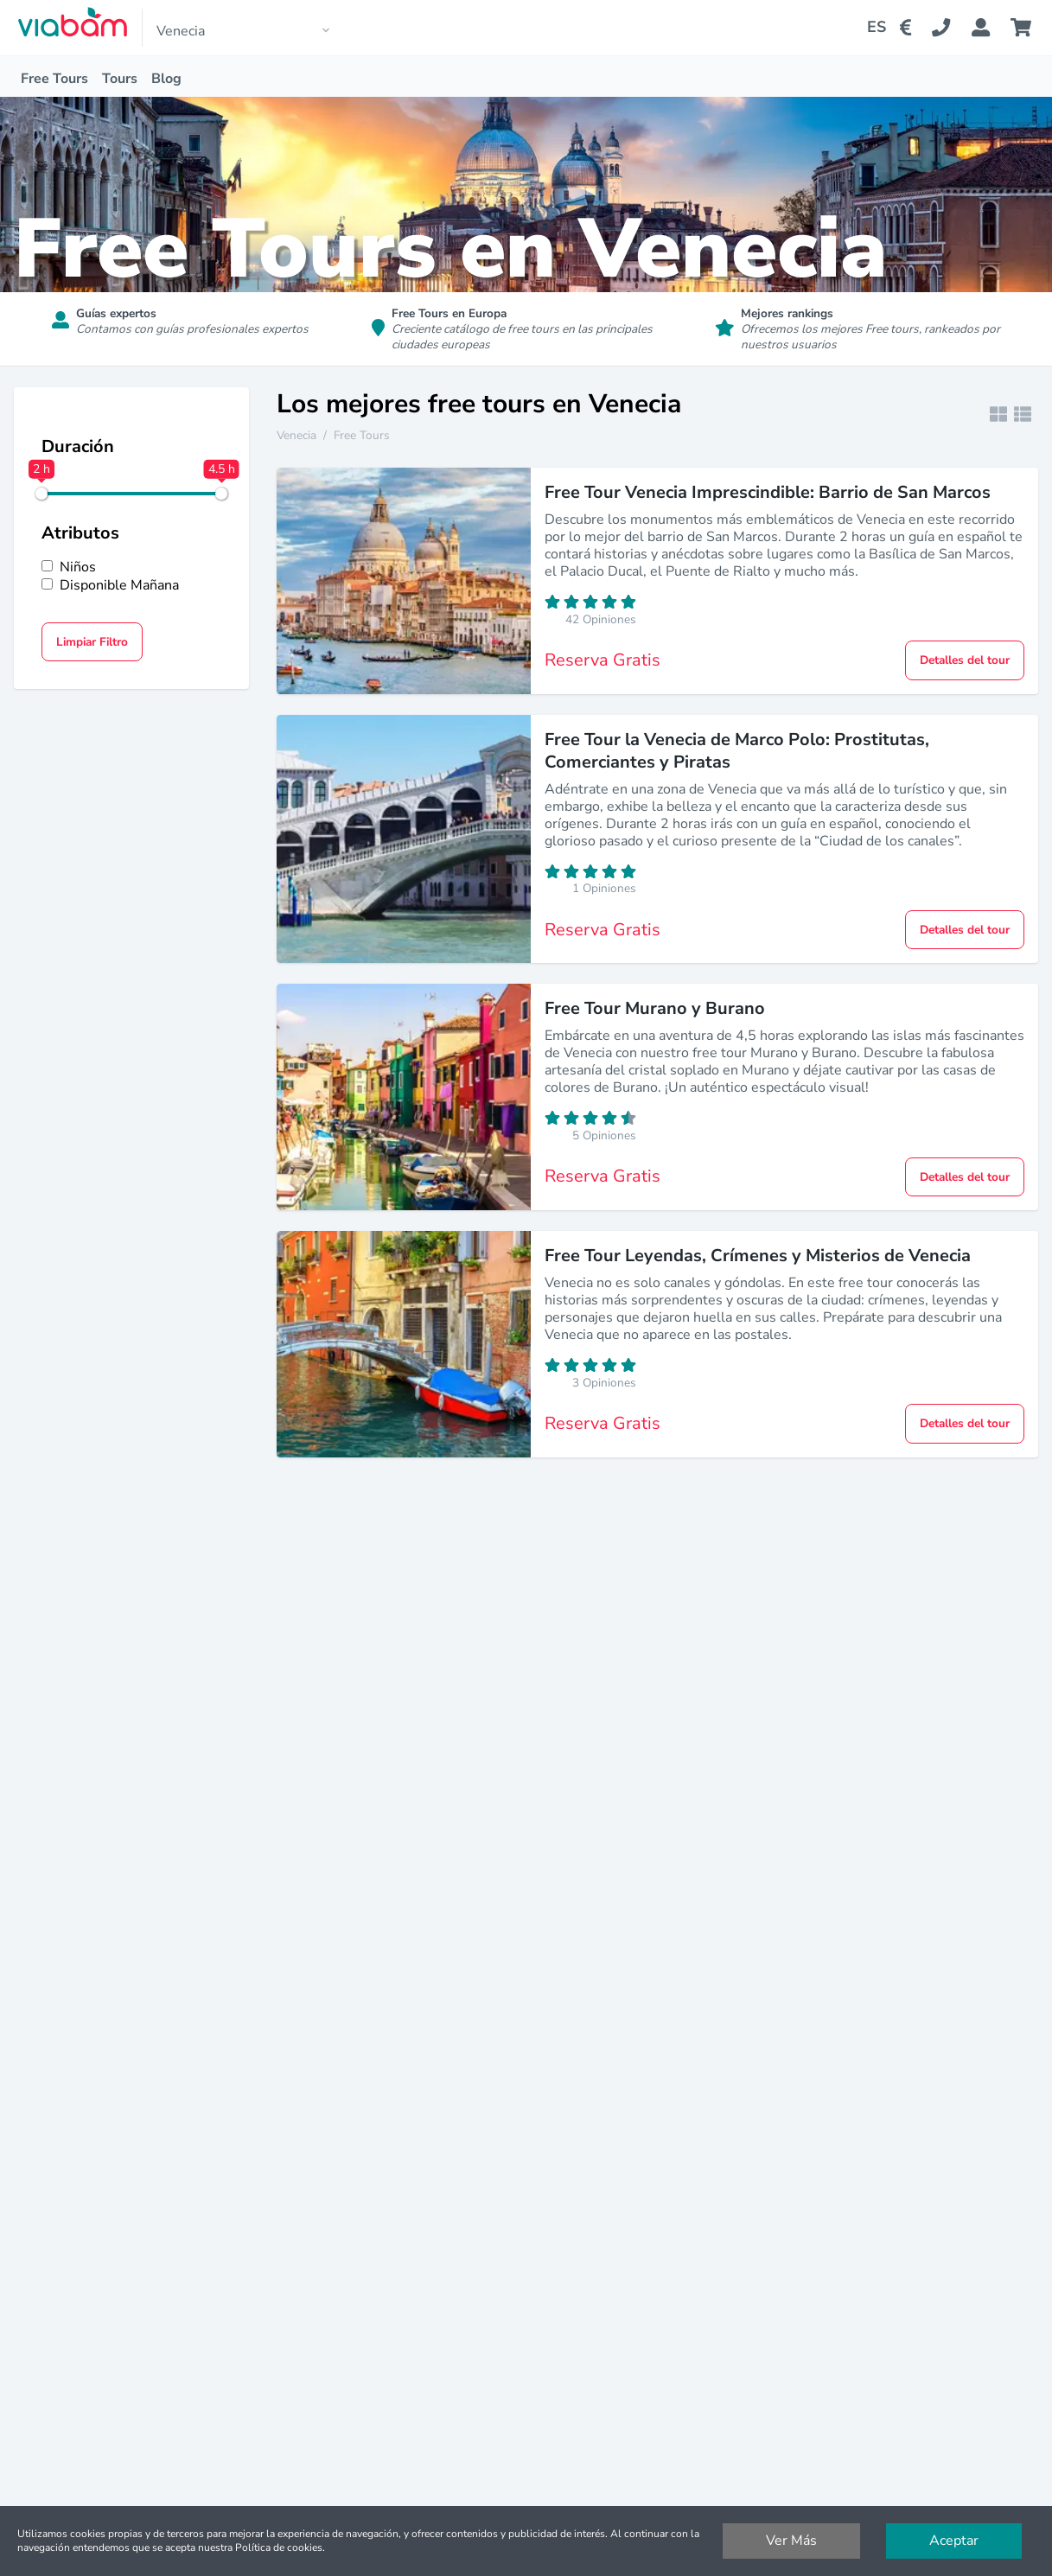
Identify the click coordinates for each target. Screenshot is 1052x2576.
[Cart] (1024, 27)
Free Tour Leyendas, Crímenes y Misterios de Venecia (758, 1255)
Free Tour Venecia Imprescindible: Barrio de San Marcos (768, 492)
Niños (68, 567)
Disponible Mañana (110, 586)
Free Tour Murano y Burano (655, 1008)
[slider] (41, 494)
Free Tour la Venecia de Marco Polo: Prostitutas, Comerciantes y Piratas (737, 751)
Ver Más (791, 2540)
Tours (119, 78)
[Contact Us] (951, 27)
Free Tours (54, 78)
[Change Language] (869, 27)
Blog (166, 78)
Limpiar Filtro (92, 642)
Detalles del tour (965, 660)
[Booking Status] (991, 27)
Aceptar (954, 2540)
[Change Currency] (909, 27)
